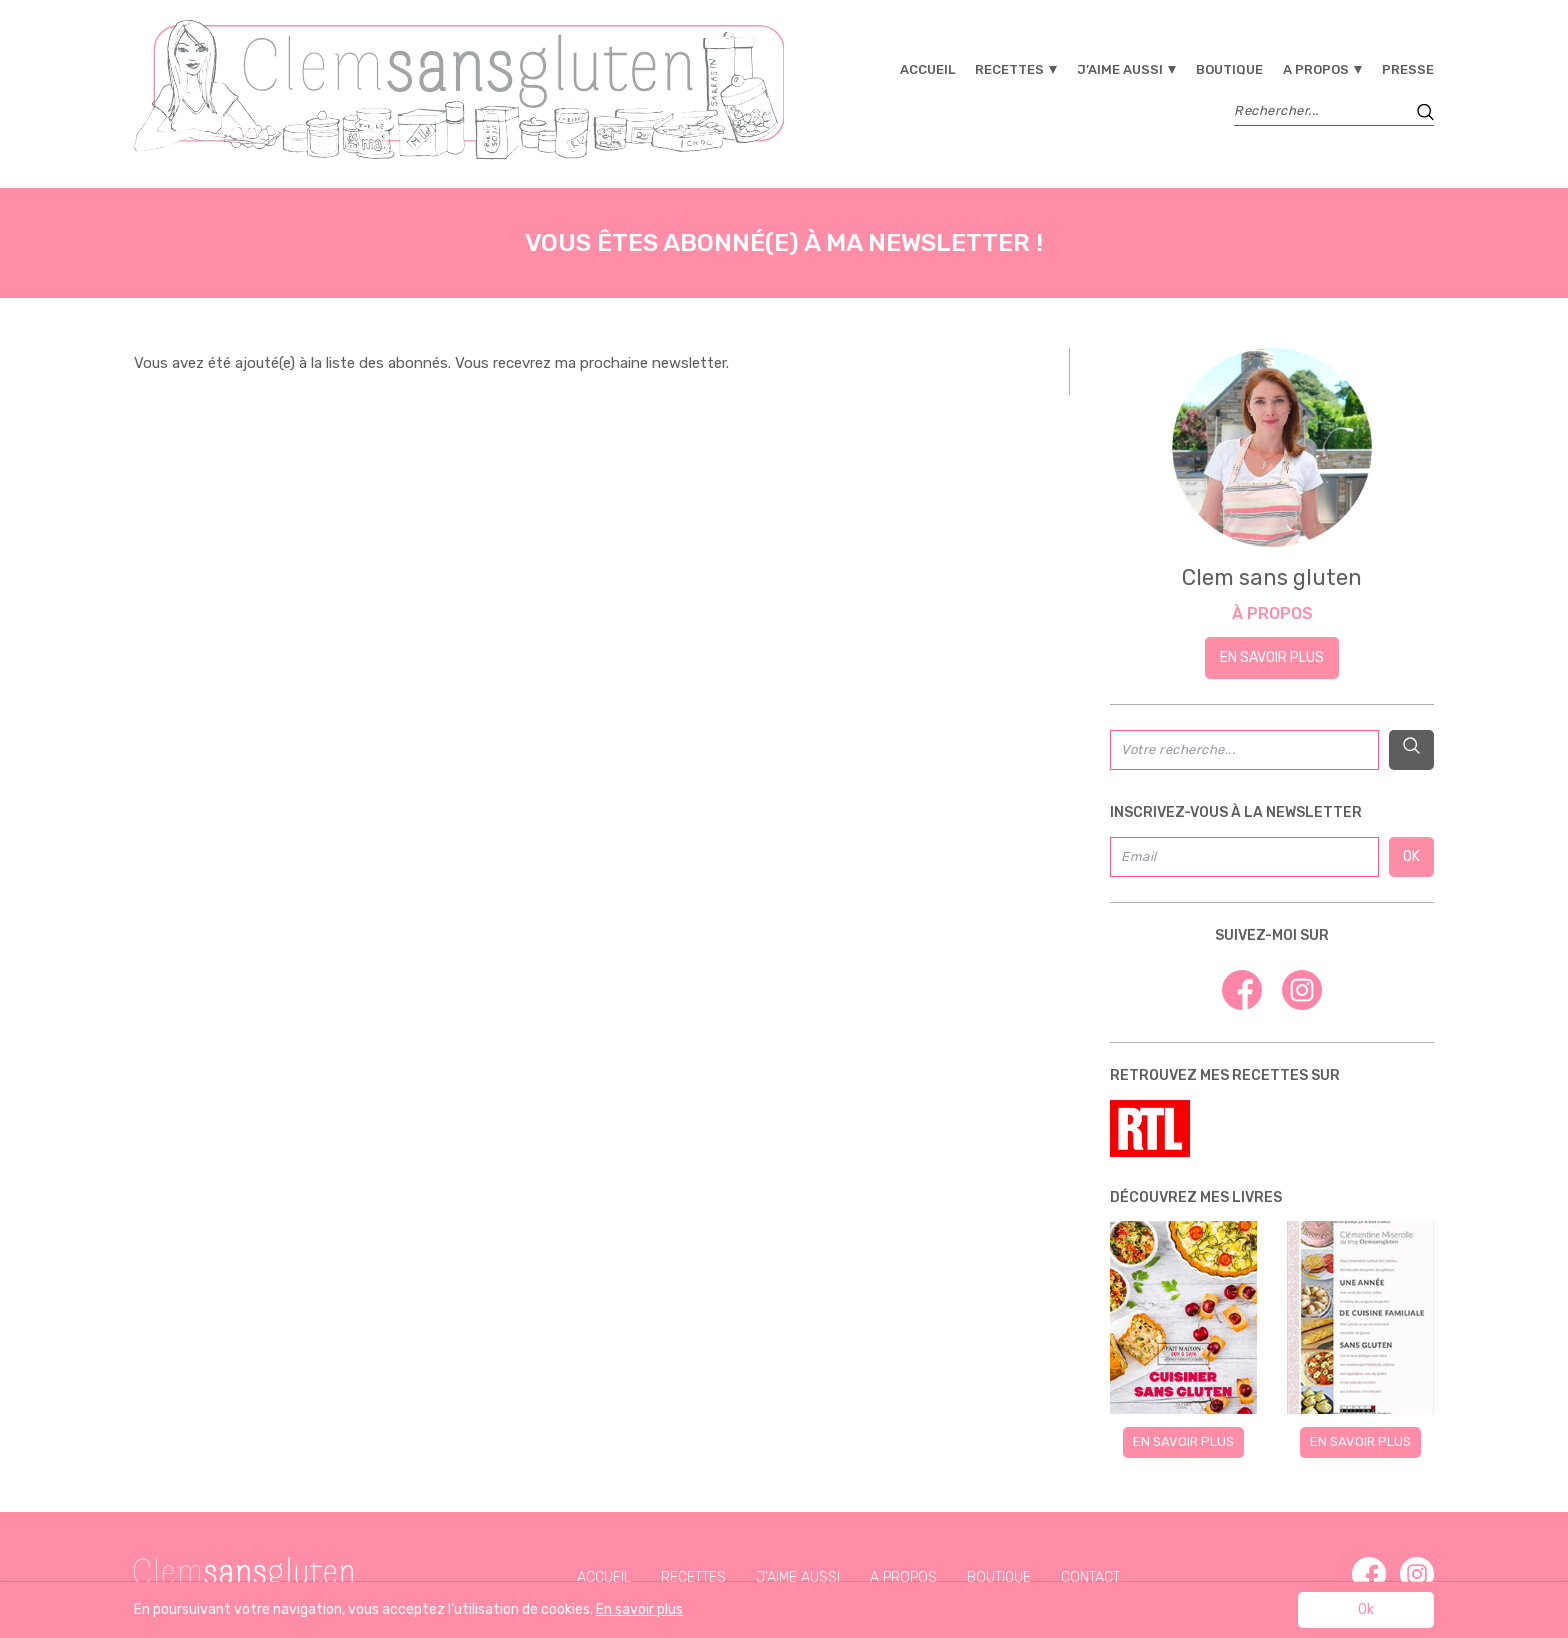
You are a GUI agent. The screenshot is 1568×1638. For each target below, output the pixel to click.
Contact (1090, 1577)
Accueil (927, 69)
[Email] (1244, 857)
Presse (1408, 69)
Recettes (1009, 69)
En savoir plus (1272, 657)
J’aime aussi (1120, 69)
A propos (1316, 69)
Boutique (1229, 69)
